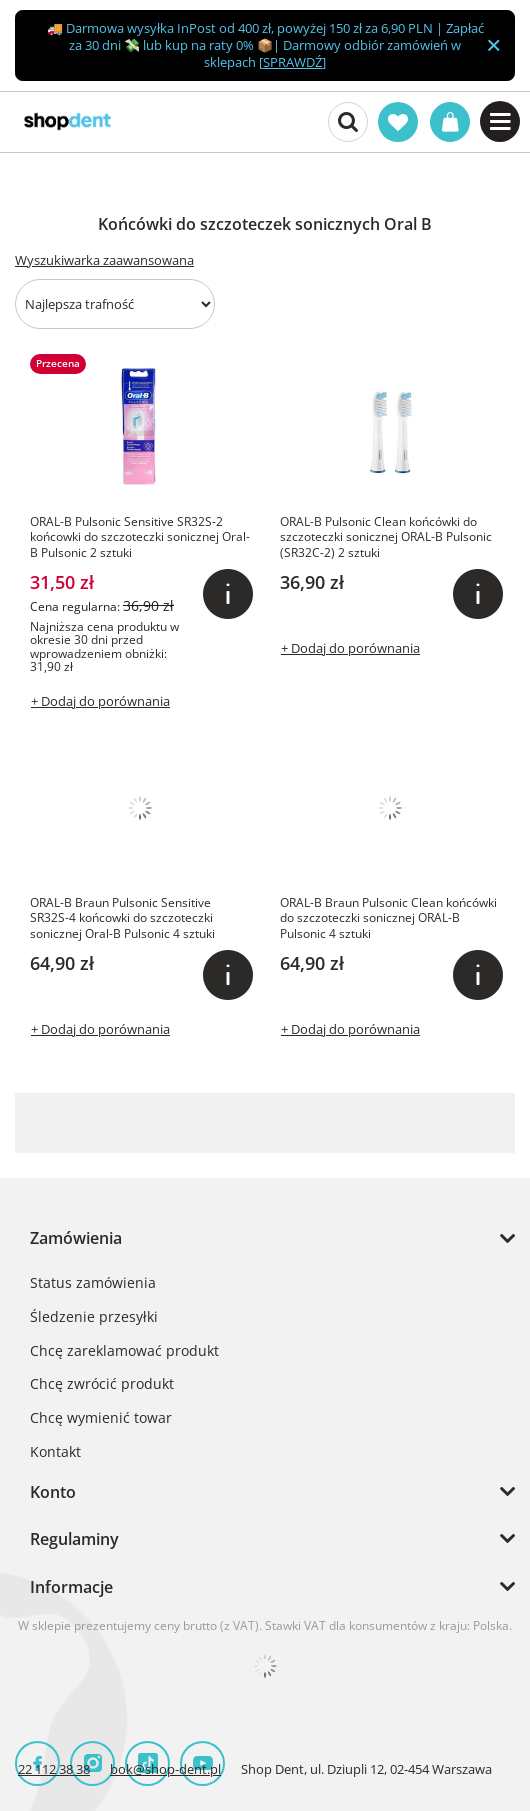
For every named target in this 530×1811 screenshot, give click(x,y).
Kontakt (55, 1452)
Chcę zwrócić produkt (102, 1384)
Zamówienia (76, 1238)
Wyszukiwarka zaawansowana (104, 260)
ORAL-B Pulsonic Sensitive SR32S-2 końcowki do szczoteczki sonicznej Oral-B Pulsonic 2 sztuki (140, 537)
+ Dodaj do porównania (100, 701)
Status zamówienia (93, 1283)
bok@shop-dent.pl (165, 1769)
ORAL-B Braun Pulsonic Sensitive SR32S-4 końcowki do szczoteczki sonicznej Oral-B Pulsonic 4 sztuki (122, 918)
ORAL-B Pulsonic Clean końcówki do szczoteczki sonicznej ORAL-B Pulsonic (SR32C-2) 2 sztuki (386, 537)
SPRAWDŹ (292, 62)
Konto (53, 1492)
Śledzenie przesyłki (94, 1317)
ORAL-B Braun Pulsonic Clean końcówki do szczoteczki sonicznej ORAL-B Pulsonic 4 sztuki (388, 918)
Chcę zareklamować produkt (124, 1351)
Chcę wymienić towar (101, 1418)
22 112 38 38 (54, 1769)
